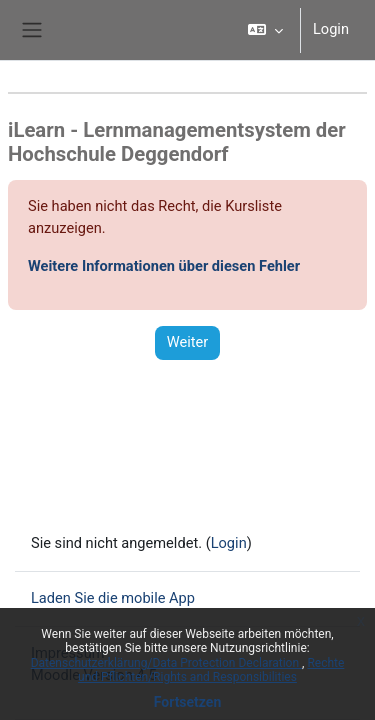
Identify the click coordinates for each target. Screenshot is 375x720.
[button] (265, 30)
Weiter (188, 342)
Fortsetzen (188, 702)
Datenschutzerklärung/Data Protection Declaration (166, 663)
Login (331, 29)
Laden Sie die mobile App (113, 598)
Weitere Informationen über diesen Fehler (164, 266)
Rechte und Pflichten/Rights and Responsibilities (211, 670)
